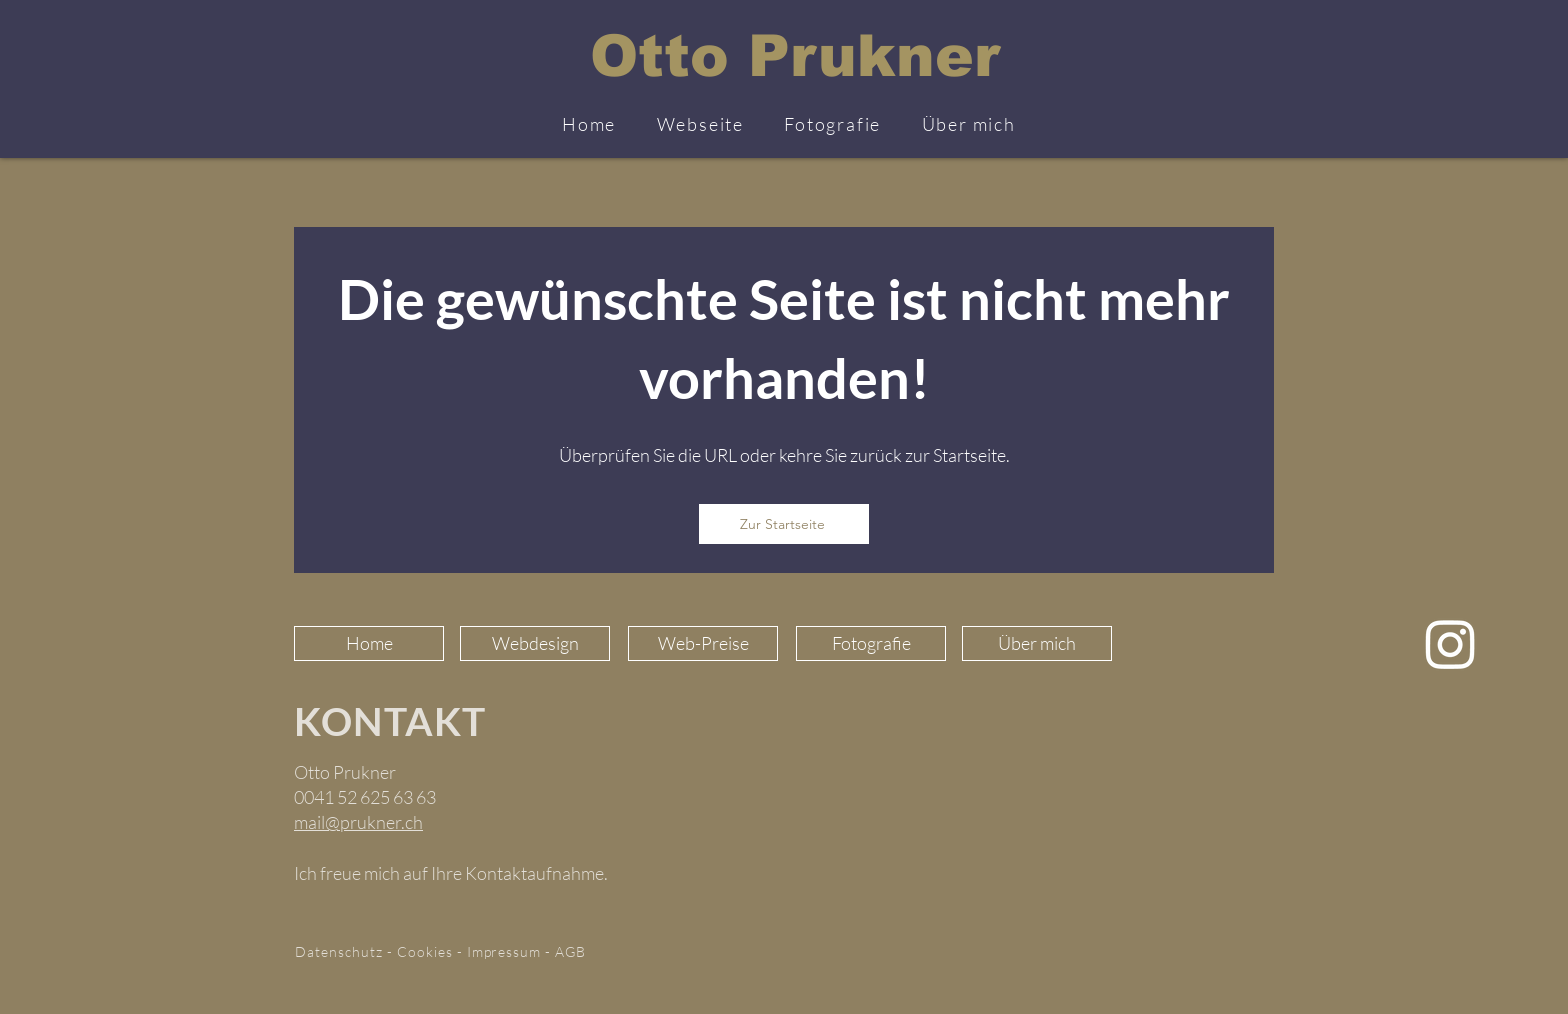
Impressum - (511, 951)
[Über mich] (1037, 643)
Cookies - (432, 951)
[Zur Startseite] (784, 524)
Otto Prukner (795, 55)
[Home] (369, 643)
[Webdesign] (535, 643)
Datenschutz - (346, 951)
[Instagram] (1450, 643)
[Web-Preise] (703, 643)
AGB (570, 951)
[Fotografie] (871, 643)
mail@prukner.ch (358, 822)
